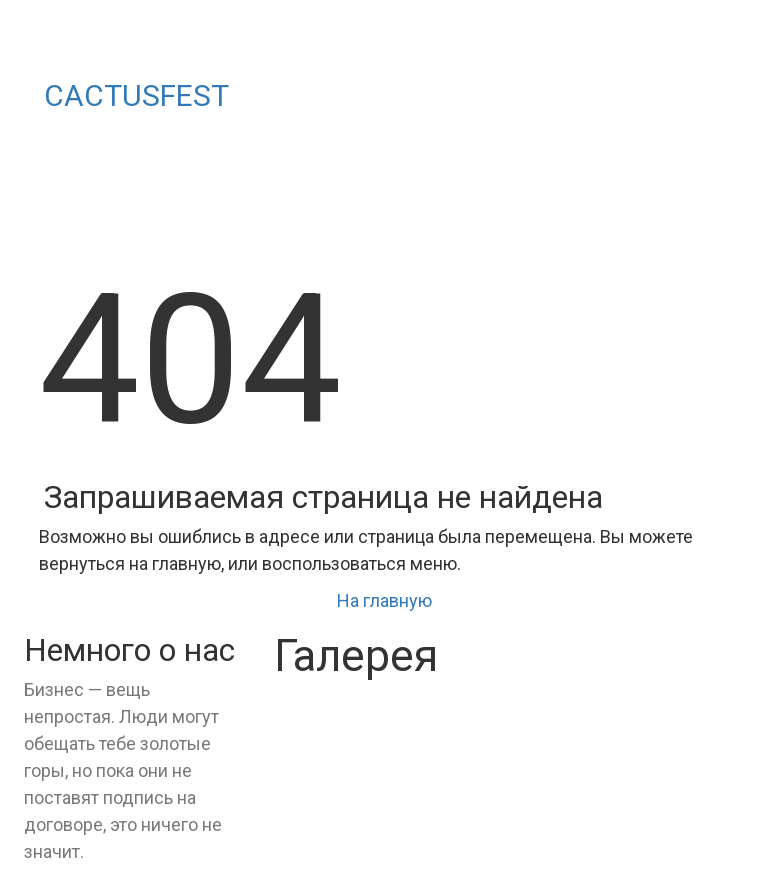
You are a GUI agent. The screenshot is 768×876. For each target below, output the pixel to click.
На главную (384, 600)
